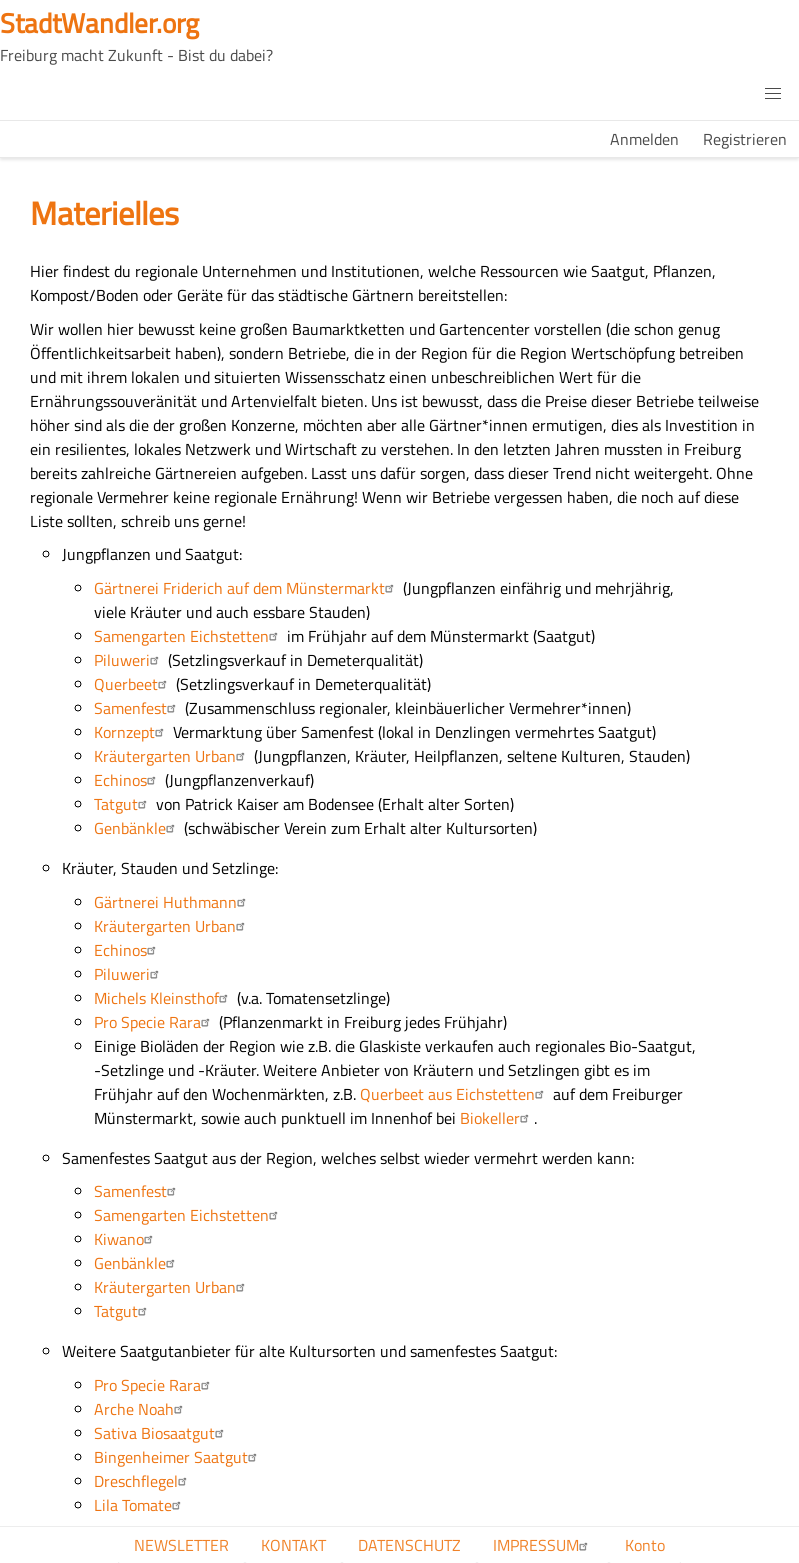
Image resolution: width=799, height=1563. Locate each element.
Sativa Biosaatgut (161, 1433)
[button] (773, 94)
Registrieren (745, 139)
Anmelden (644, 139)
